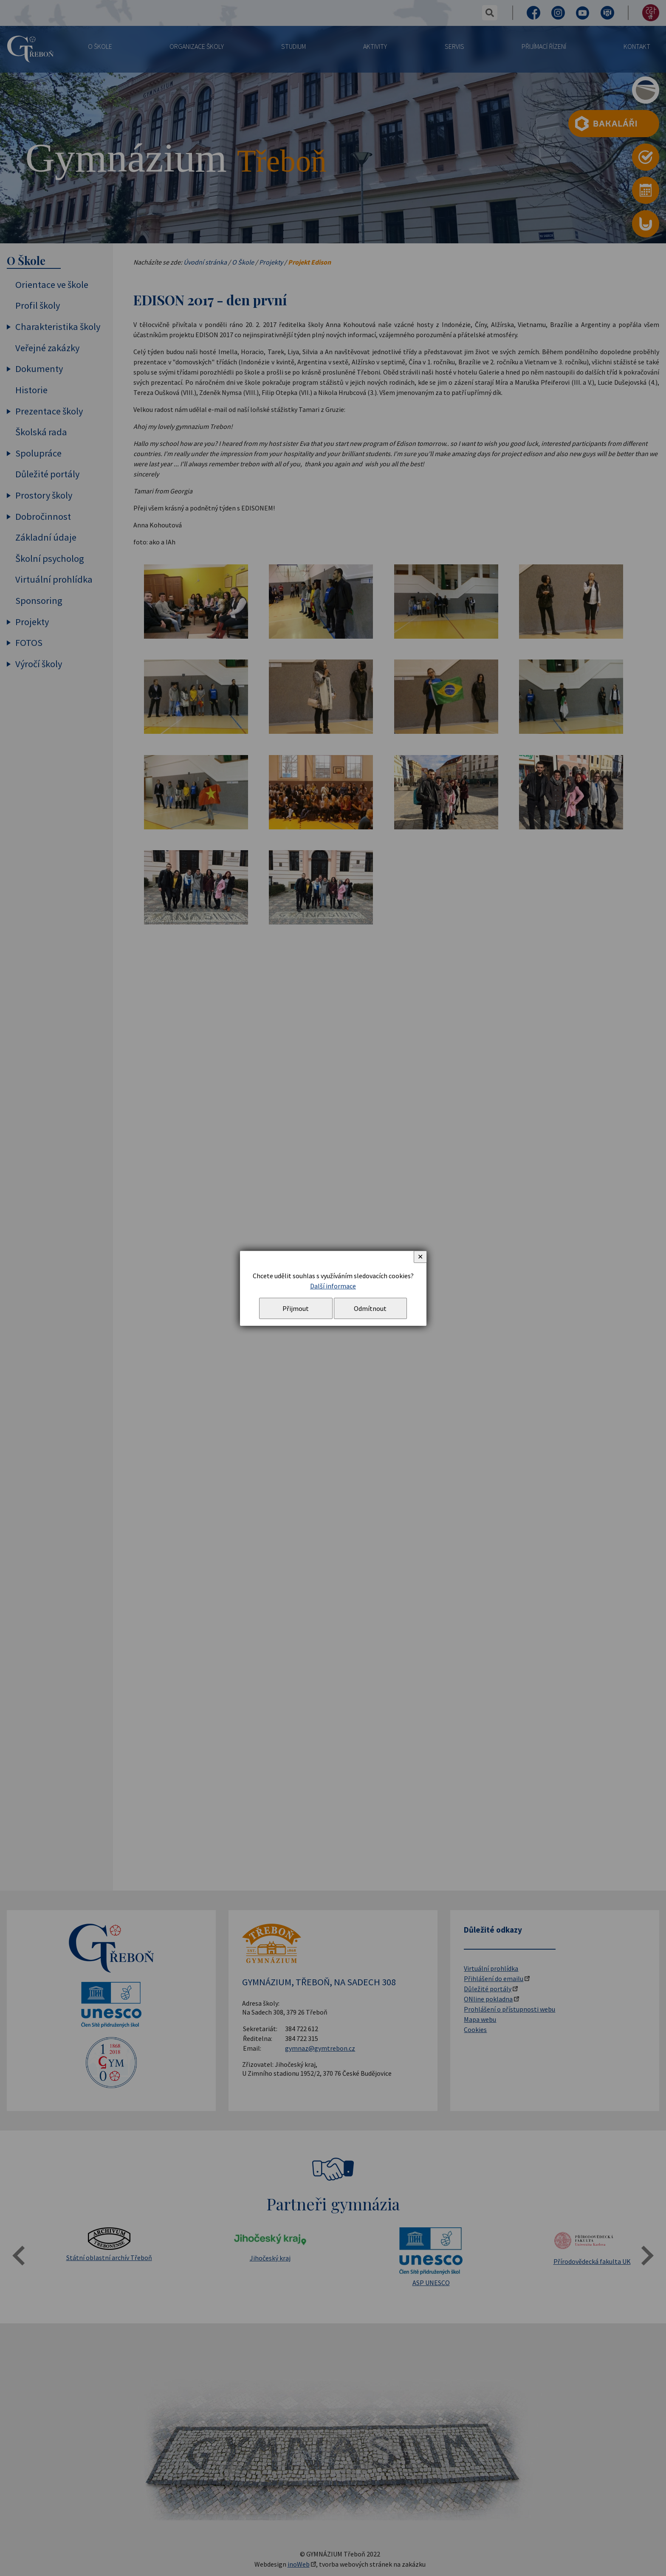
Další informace (333, 1286)
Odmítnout (370, 1308)
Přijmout (295, 1308)
